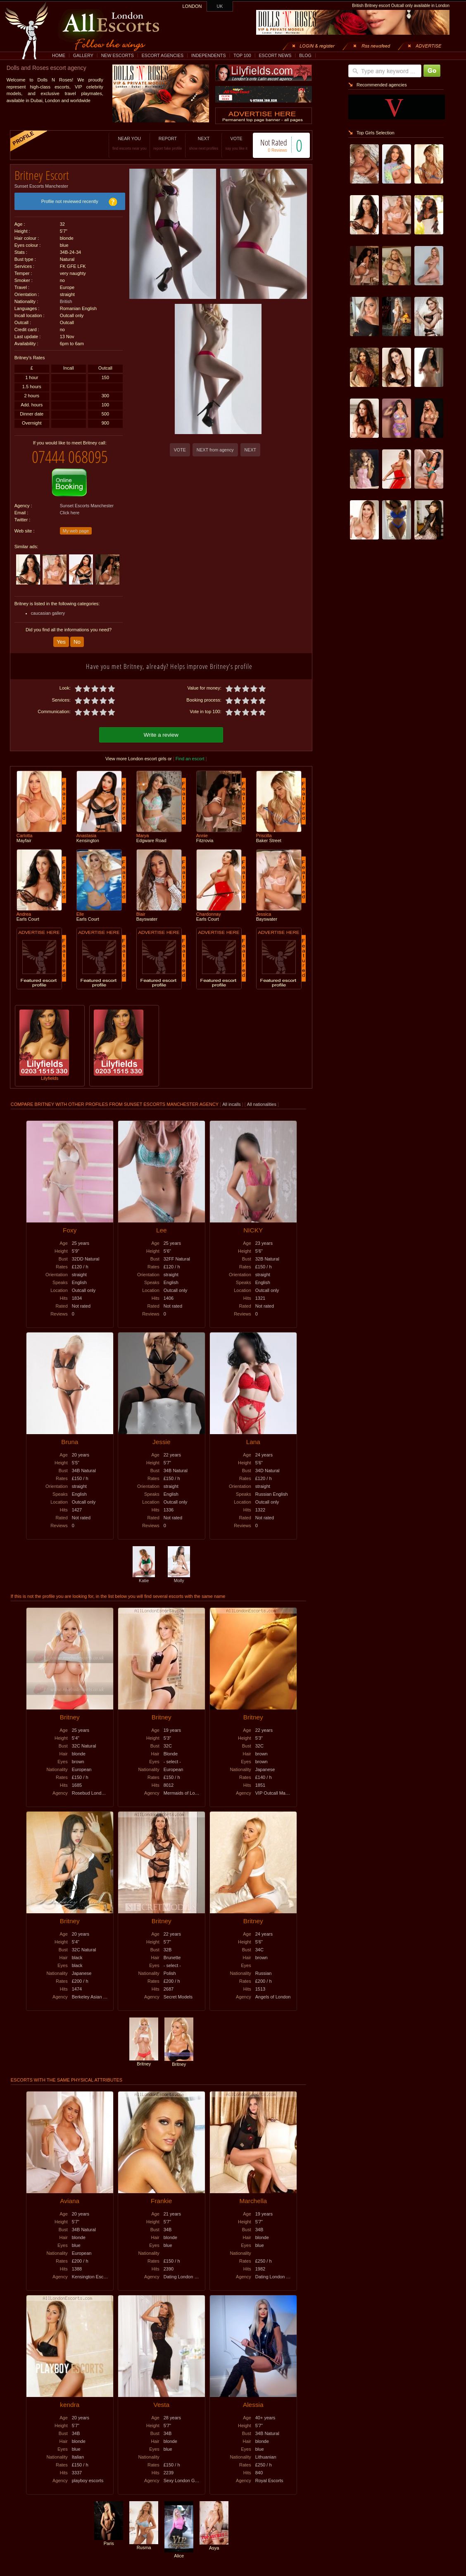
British (66, 301)
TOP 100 (242, 55)
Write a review (161, 735)
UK (220, 6)
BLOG (305, 55)
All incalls (232, 1104)
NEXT (203, 143)
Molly (179, 1578)
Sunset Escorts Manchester (41, 186)
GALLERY (83, 55)
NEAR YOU (129, 143)
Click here (69, 512)
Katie (144, 1578)
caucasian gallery (48, 613)
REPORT (167, 143)
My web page (76, 530)
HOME (58, 55)
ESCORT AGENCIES (162, 55)
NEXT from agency (215, 449)
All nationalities (261, 1104)
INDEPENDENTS (208, 55)
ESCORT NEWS (275, 55)
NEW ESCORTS (117, 55)
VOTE (236, 143)
